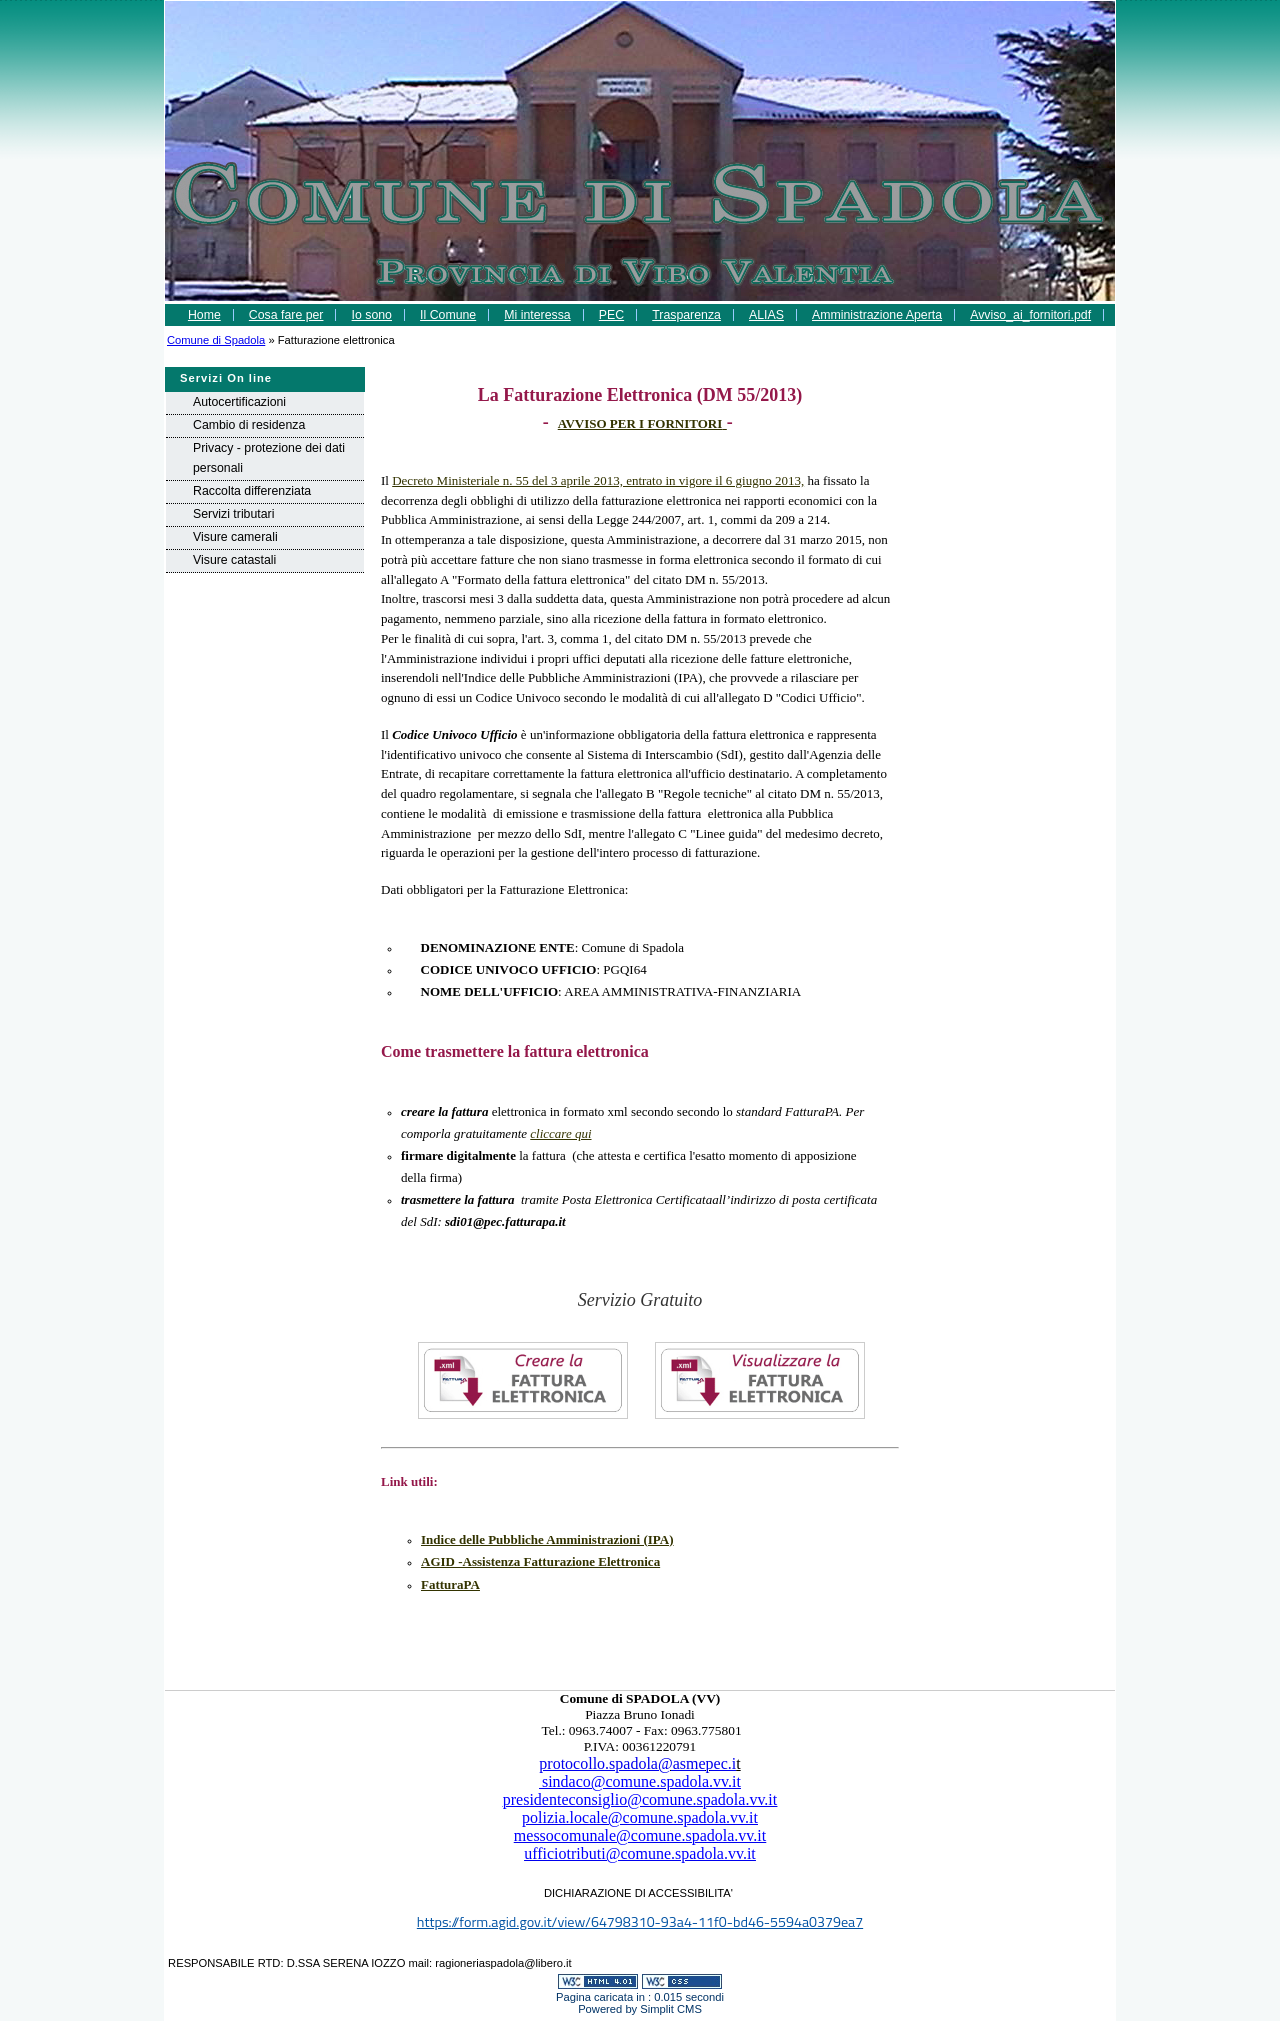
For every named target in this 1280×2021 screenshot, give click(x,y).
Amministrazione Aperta (877, 315)
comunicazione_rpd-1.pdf (640, 338)
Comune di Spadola (216, 340)
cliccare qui (560, 1133)
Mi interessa (537, 315)
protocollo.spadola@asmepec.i (637, 1763)
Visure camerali (235, 537)
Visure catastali (234, 560)
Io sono (372, 315)
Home (204, 315)
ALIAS (766, 315)
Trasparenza (686, 315)
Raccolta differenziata (252, 491)
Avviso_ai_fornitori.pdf (1030, 315)
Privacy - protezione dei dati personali (269, 458)
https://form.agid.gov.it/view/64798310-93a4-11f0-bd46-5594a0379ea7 (640, 1922)
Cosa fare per (286, 315)
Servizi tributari (233, 514)
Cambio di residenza (249, 425)
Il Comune (448, 315)
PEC (611, 315)
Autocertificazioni (239, 402)
